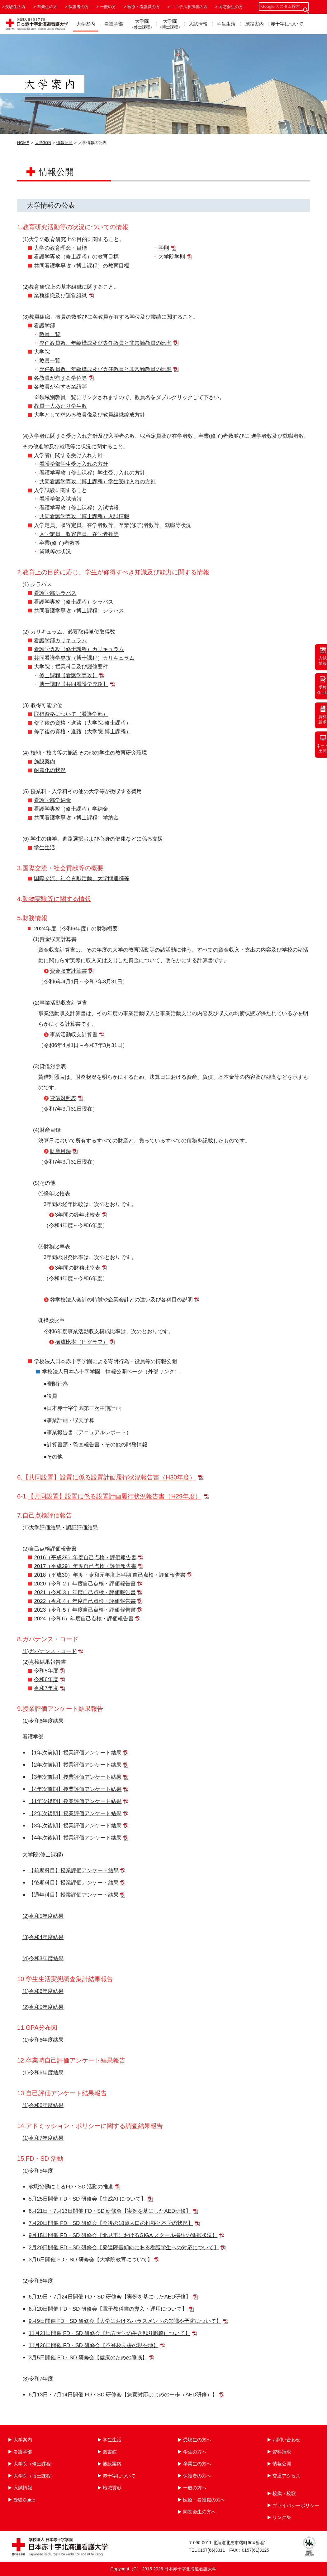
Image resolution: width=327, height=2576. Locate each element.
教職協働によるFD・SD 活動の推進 (71, 2187)
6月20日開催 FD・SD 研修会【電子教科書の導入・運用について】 (108, 2309)
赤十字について (287, 24)
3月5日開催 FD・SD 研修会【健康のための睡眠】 (88, 2358)
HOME (23, 142)
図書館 (110, 2451)
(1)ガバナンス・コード (49, 1651)
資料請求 (281, 2451)
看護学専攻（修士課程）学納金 (71, 809)
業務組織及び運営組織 (60, 296)
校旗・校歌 (284, 2493)
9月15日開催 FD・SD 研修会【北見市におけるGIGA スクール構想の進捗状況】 (123, 2235)
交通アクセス (286, 2475)
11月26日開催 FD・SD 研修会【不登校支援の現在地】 (94, 2345)
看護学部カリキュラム (60, 641)
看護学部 (113, 24)
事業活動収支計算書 (73, 1035)
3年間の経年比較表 (77, 1215)
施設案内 (254, 24)
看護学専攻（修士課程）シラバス (73, 602)
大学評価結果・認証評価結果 (63, 1528)
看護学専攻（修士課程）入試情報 (79, 508)
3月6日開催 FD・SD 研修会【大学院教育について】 (91, 2260)
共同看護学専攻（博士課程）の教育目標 (81, 266)
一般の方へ (194, 2487)
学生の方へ (194, 2451)
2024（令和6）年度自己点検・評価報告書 (83, 1619)
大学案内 (85, 24)
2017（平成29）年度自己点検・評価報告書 (85, 1566)
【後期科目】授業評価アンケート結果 (74, 1883)
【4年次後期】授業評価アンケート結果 (75, 1838)
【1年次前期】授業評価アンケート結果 (75, 1753)
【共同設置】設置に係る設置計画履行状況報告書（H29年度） (114, 1496)
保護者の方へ (197, 2475)
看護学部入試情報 (60, 499)
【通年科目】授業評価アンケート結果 (74, 1895)
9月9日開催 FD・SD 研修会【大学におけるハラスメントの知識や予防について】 (125, 2321)
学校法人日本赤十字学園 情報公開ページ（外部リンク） (111, 1372)
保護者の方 (79, 6)
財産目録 (60, 1151)
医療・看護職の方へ (204, 2499)
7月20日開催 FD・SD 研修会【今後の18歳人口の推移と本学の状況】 (111, 2223)
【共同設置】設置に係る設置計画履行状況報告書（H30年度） (109, 1477)
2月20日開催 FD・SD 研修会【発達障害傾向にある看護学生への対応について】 (124, 2247)
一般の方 (108, 6)
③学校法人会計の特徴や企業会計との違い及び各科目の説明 (121, 1300)
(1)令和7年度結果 (43, 2138)
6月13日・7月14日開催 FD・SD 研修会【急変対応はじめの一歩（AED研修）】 (123, 2395)
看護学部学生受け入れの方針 (73, 464)
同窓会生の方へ (199, 2511)
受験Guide (24, 2499)
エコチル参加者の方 (189, 6)
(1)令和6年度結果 (43, 1991)
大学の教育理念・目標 (60, 248)
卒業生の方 (47, 6)
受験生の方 (15, 6)
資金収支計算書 (68, 971)
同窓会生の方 (231, 6)
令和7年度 (46, 1688)
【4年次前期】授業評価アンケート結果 (75, 1789)
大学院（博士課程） (34, 2475)
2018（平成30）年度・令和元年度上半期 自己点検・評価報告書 (109, 1575)
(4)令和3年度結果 (43, 1958)
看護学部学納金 (52, 800)
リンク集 (281, 2517)
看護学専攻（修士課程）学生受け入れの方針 (92, 473)
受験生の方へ (197, 2439)
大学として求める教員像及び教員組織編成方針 (89, 415)
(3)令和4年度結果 (43, 1937)
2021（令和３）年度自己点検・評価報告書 (85, 1592)
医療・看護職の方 (143, 6)
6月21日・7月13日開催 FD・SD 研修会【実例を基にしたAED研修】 (110, 2211)
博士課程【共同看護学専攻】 (73, 684)
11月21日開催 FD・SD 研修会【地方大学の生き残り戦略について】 (109, 2333)
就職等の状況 (55, 552)
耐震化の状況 (50, 770)
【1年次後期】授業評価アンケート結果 (75, 1801)
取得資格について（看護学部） (71, 714)
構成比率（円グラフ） (81, 1342)
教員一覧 (49, 334)
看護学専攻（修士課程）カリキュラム (79, 649)
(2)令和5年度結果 (43, 1916)
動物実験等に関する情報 (56, 898)
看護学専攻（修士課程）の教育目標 (76, 257)
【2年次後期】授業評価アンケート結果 (75, 1813)
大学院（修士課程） (34, 2463)
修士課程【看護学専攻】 (68, 675)
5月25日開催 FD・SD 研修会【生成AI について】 (87, 2199)
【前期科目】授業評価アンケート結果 (74, 1871)
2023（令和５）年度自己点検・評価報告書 (85, 1610)
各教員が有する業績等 (60, 387)
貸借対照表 (63, 1098)
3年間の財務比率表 (77, 1268)
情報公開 (64, 142)
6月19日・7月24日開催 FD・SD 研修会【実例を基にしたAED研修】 (110, 2297)
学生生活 (226, 24)
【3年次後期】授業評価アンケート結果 (75, 1826)
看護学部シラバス (55, 593)
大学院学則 (172, 257)
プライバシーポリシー (295, 2505)
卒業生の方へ (197, 2463)
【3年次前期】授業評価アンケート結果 (75, 1777)
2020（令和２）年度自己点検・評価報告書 (85, 1584)
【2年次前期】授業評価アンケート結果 (75, 1765)
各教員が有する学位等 (60, 378)
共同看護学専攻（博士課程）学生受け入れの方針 (97, 482)
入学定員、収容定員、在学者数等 (79, 534)
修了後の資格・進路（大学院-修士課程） (82, 723)
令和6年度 (46, 1679)
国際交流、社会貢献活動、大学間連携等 (81, 878)
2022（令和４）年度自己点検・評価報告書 (85, 1601)
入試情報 (198, 24)
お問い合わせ (286, 2439)
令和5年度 (46, 1671)
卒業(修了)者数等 (59, 543)
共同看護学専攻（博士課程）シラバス (79, 611)
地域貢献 (112, 2487)
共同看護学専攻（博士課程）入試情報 (84, 516)
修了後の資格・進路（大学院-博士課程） (82, 732)
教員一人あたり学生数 (60, 406)
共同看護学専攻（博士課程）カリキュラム (84, 658)
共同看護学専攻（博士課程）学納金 (76, 818)
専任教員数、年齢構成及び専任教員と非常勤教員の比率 (105, 343)
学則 (164, 248)
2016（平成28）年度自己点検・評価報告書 (85, 1558)
